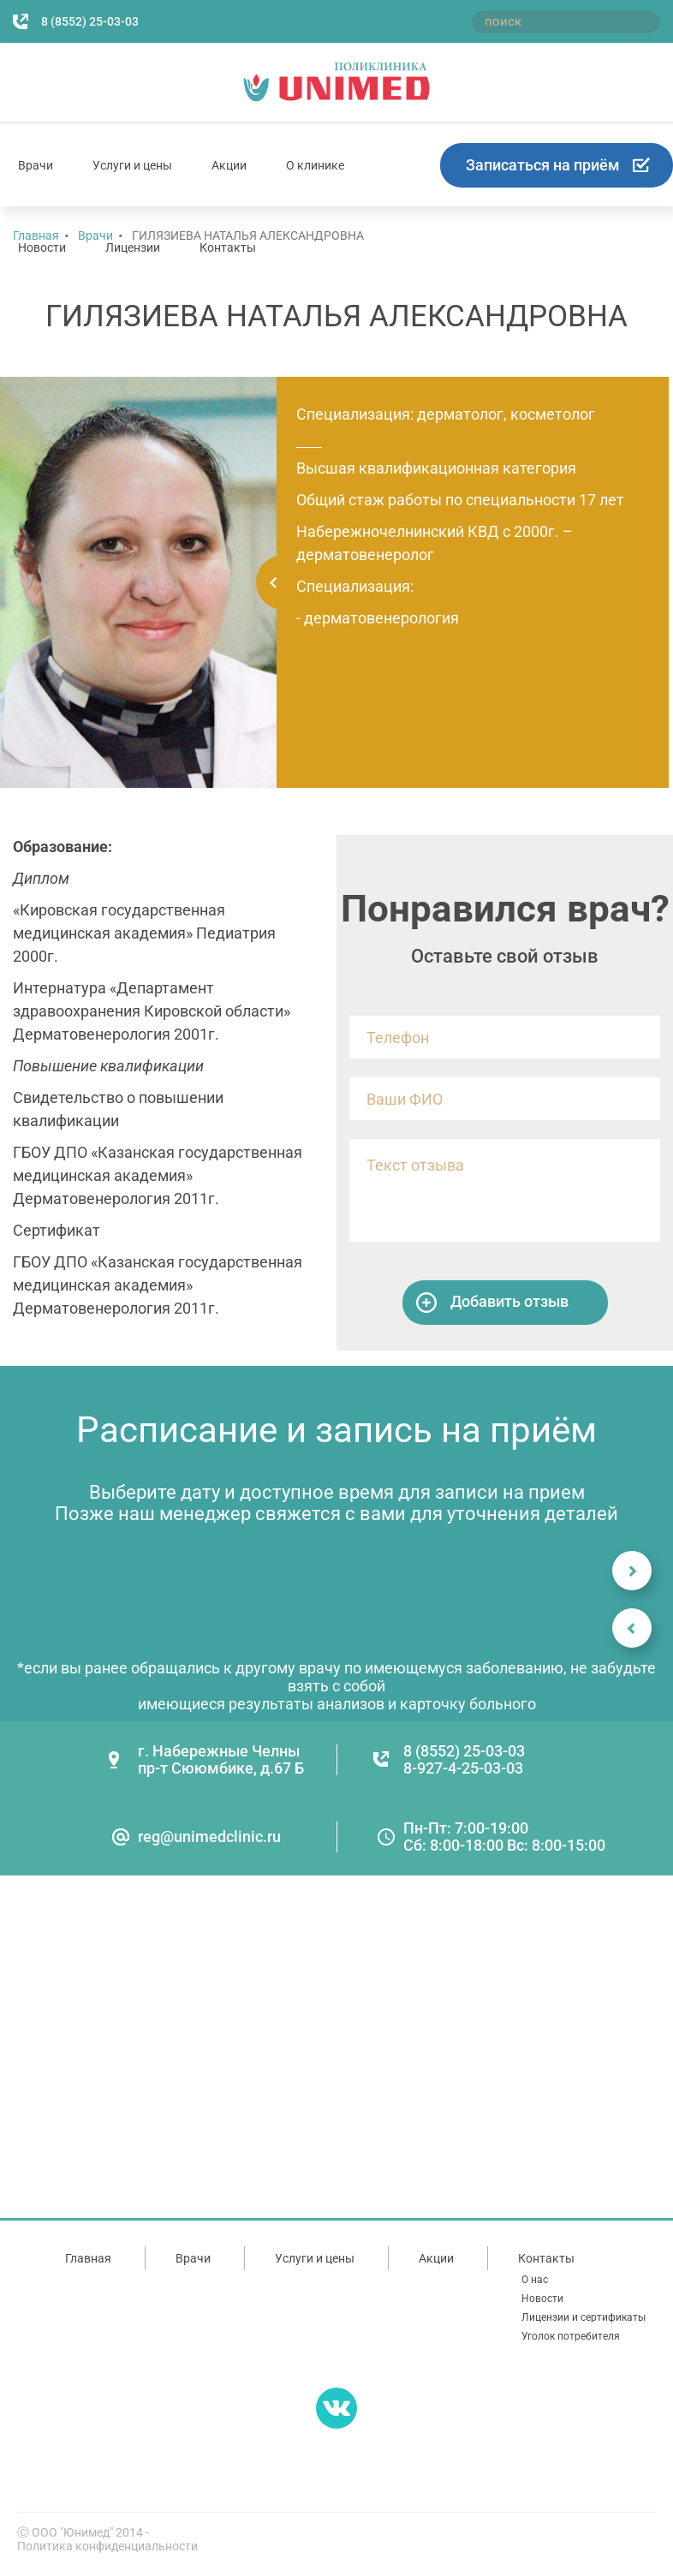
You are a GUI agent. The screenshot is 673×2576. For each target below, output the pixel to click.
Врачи (35, 165)
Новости (42, 247)
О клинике (315, 165)
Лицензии (132, 247)
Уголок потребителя (570, 2336)
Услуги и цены (132, 165)
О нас (534, 2280)
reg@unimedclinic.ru (209, 1837)
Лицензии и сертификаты (583, 2317)
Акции (229, 165)
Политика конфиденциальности (107, 2546)
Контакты (228, 247)
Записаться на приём (543, 165)
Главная (88, 2258)
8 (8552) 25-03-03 (90, 21)
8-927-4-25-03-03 (463, 1768)
